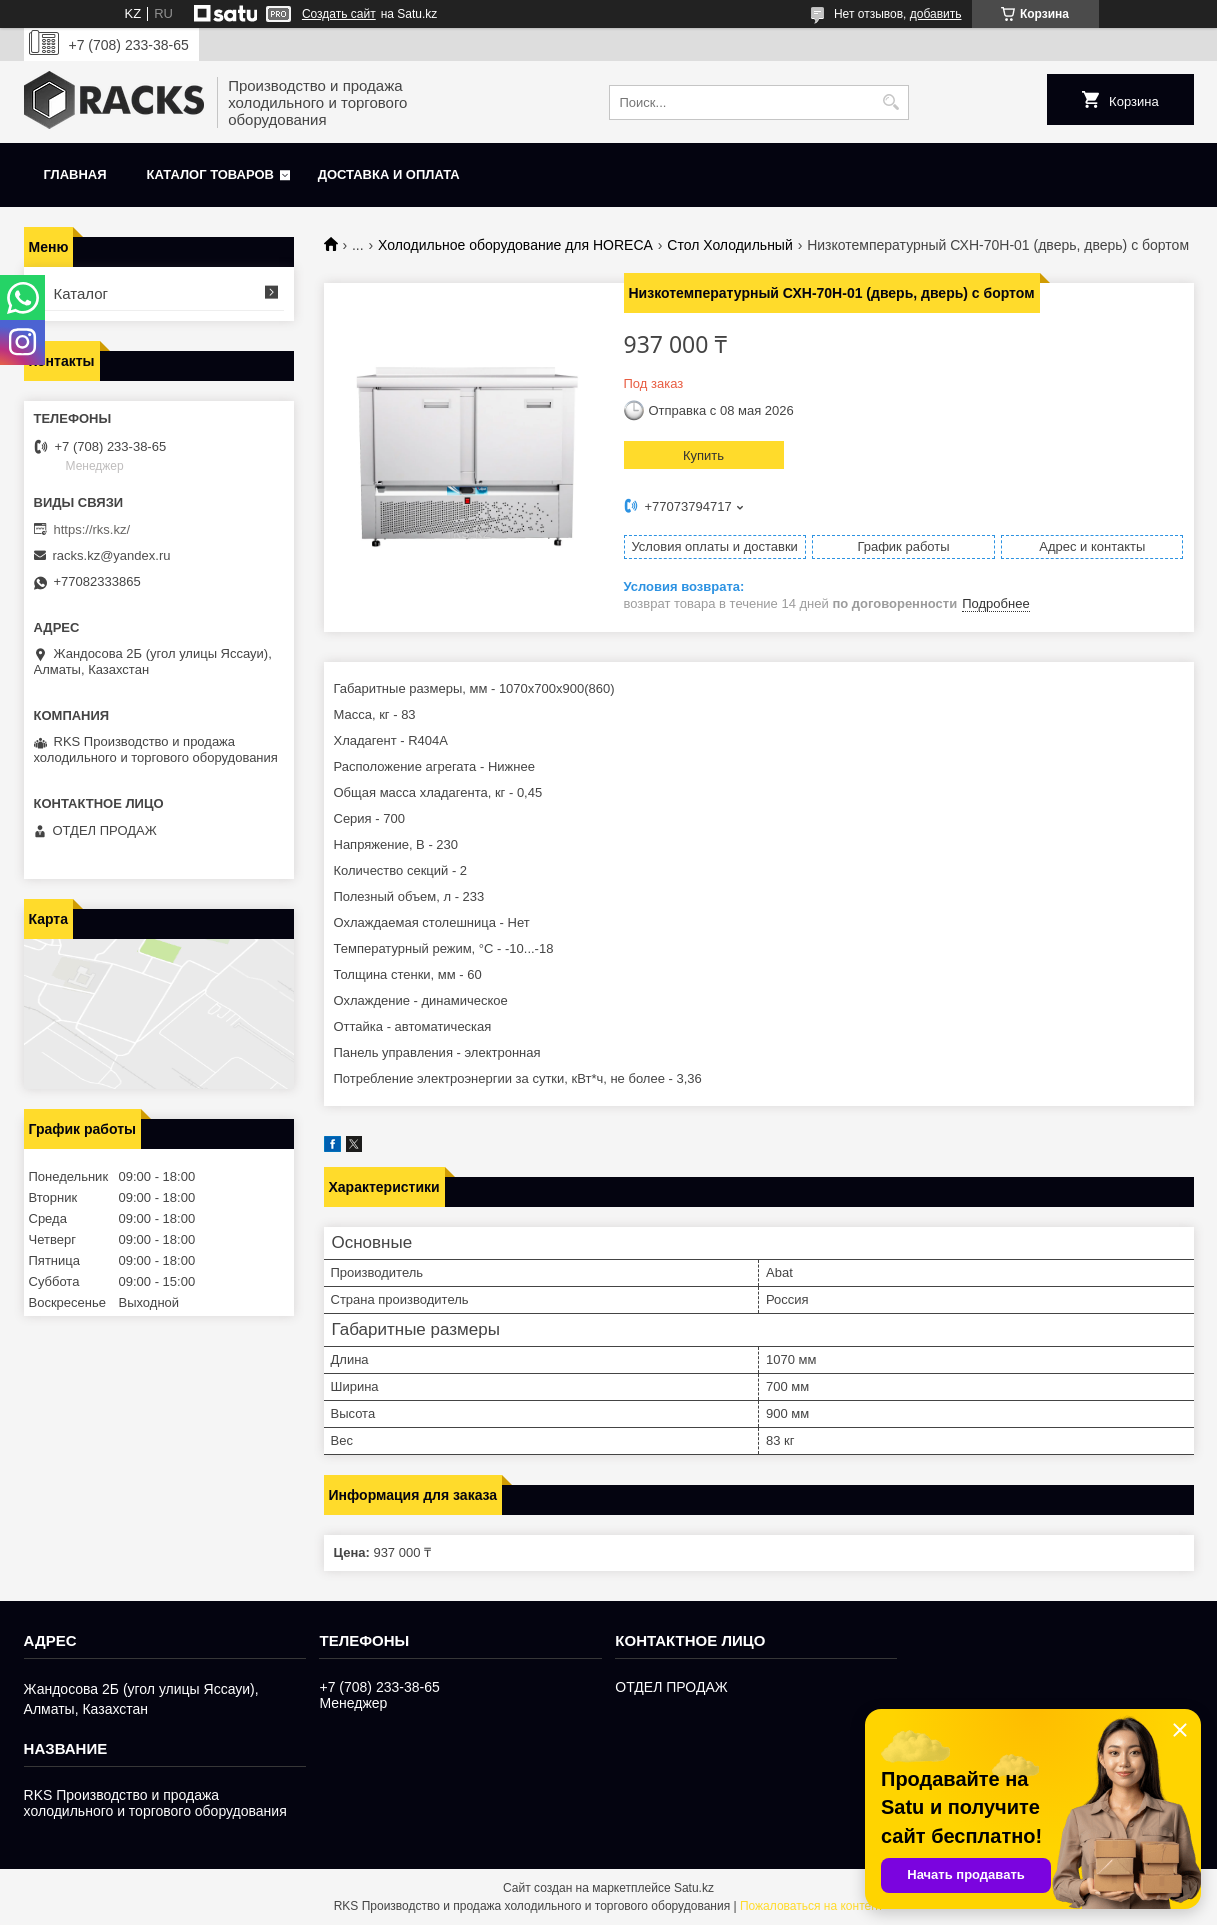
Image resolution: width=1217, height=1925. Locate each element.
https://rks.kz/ (92, 529)
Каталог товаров (210, 174)
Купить (703, 455)
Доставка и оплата (389, 174)
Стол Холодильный (729, 245)
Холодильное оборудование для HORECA (515, 245)
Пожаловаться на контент (811, 1906)
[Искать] (891, 102)
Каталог (81, 293)
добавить (936, 14)
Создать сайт (339, 14)
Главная (75, 174)
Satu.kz (694, 1888)
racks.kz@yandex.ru (112, 555)
